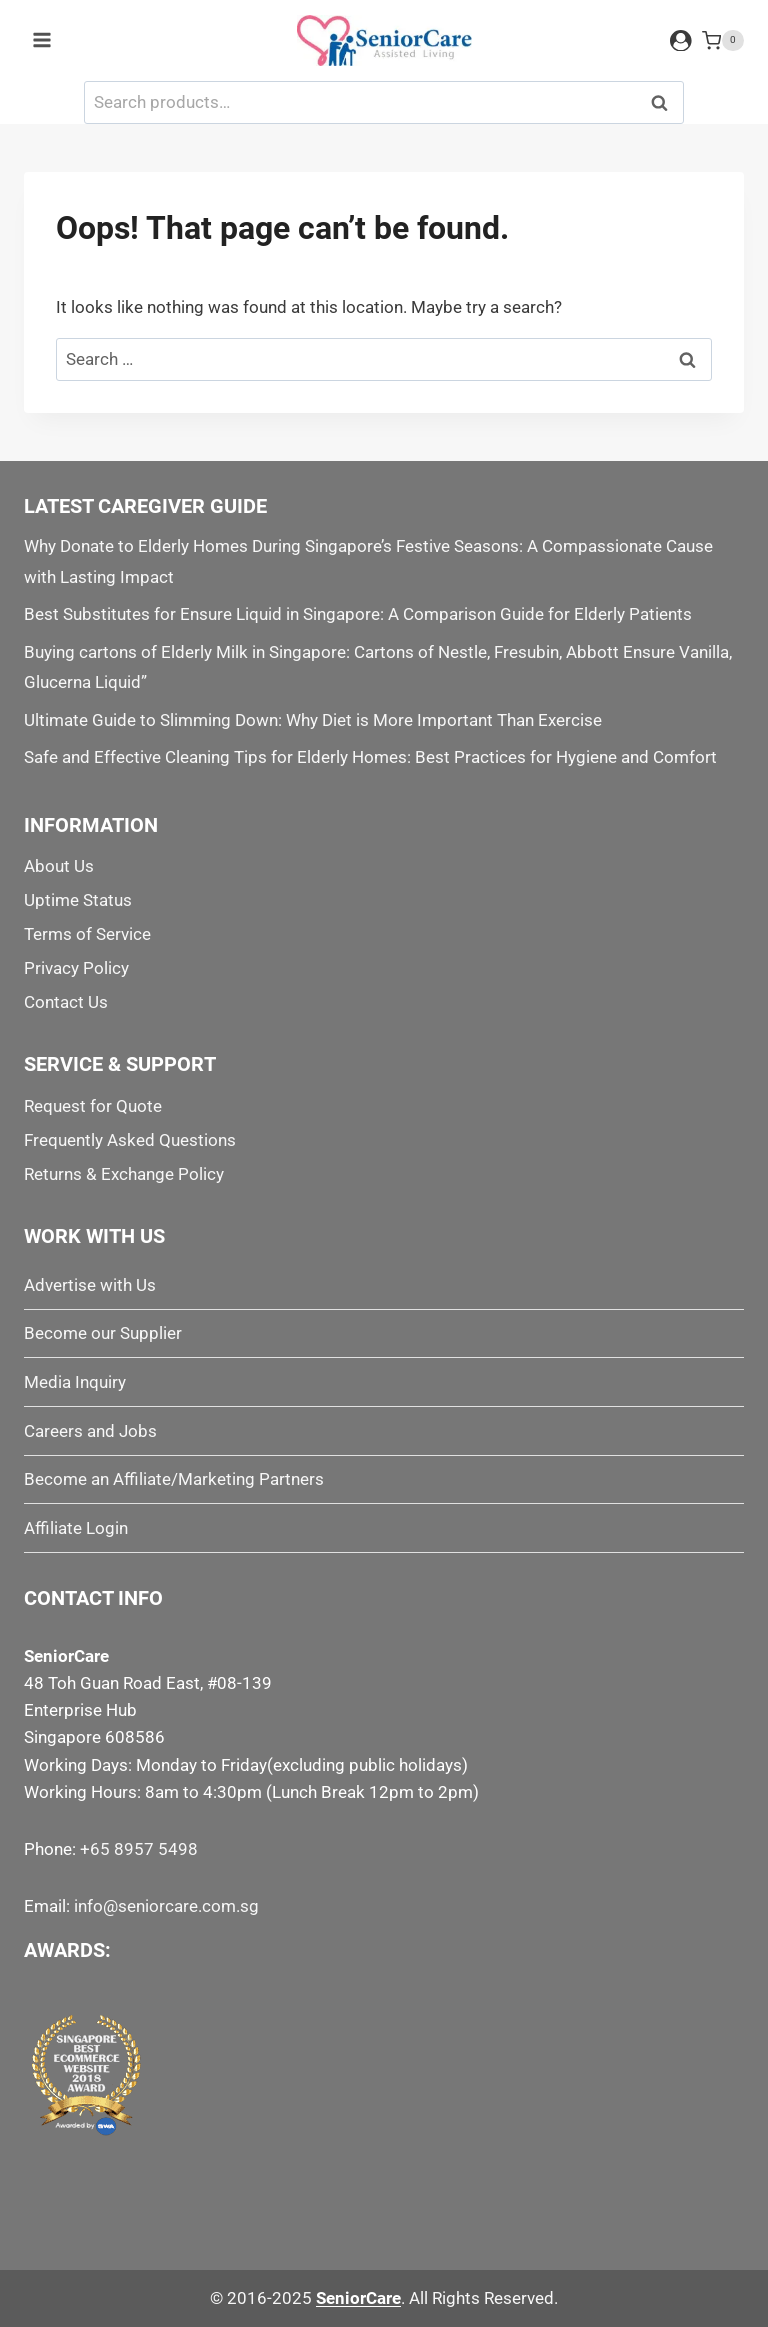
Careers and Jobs (90, 1431)
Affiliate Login (76, 1528)
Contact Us (66, 1002)
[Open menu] (42, 40)
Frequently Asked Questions (130, 1140)
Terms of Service (87, 934)
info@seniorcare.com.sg (166, 1906)
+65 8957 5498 (139, 1849)
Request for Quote (93, 1106)
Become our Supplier (103, 1333)
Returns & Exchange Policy (124, 1174)
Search (665, 102)
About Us (59, 866)
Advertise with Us (90, 1285)
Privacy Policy (76, 968)
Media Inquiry (75, 1382)
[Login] (681, 40)
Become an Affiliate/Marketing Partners (174, 1479)
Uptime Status (78, 900)
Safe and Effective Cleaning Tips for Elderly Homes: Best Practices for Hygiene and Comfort (370, 757)
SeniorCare (358, 2298)
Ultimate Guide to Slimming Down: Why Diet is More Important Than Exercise (313, 720)
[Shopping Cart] (723, 41)
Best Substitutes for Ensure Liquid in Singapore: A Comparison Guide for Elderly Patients (358, 614)
